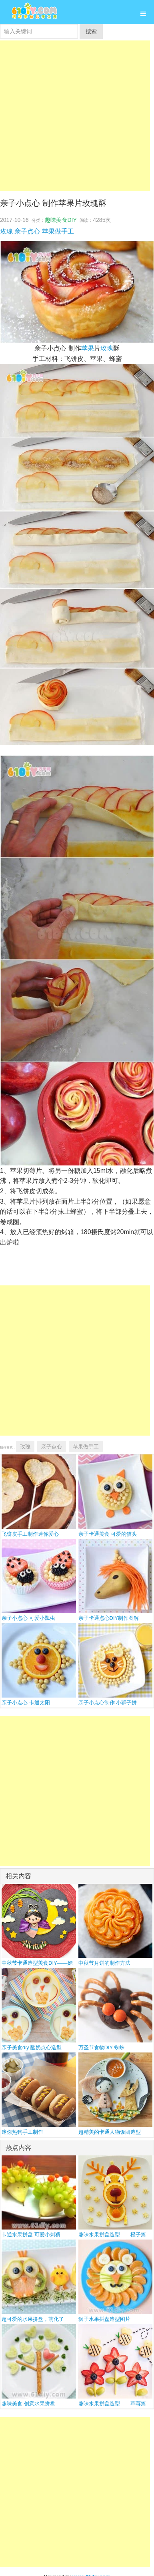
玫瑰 (6, 231)
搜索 (91, 31)
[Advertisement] (75, 115)
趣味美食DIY (60, 220)
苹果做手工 (58, 231)
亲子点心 (27, 231)
